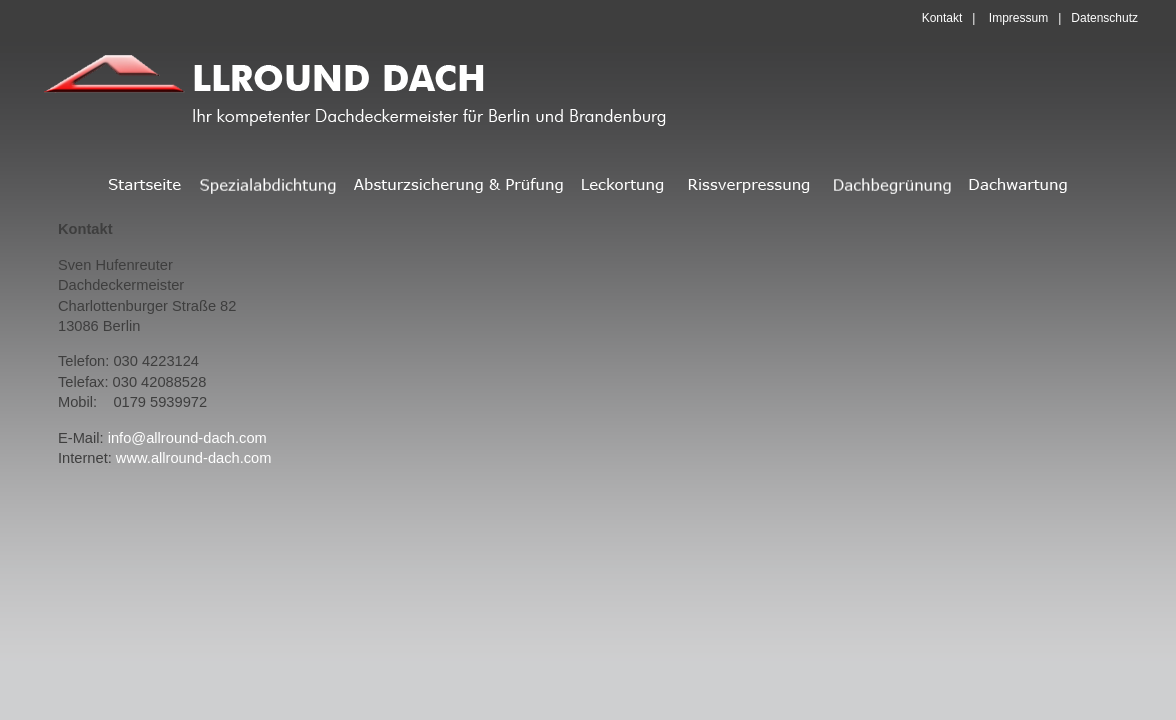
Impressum (1018, 18)
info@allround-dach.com (187, 438)
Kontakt (942, 18)
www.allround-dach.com (194, 458)
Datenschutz (1104, 18)
